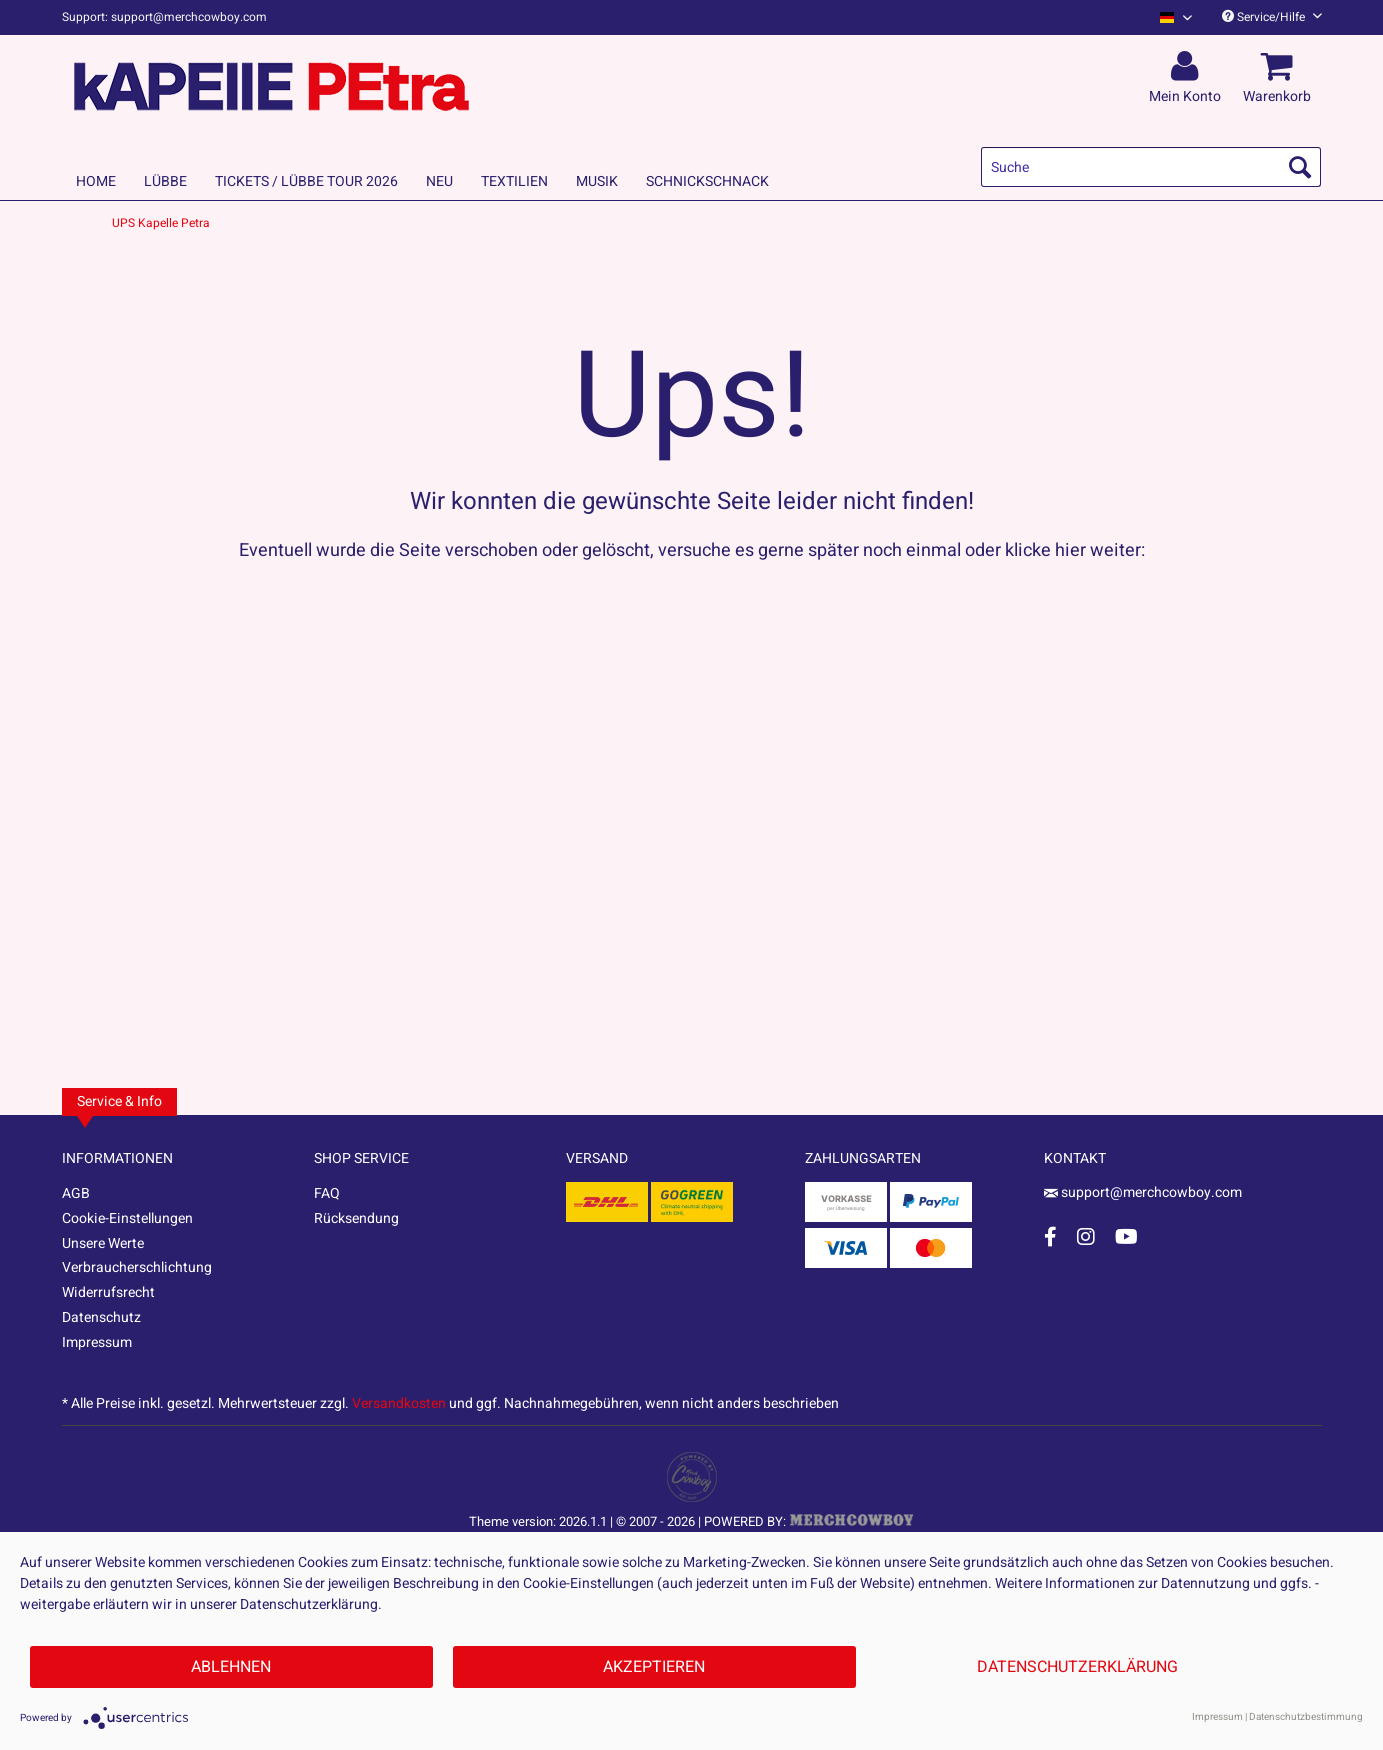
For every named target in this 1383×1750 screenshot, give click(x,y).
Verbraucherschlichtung (137, 1267)
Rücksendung (356, 1218)
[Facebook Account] (1050, 1236)
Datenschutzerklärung (1077, 1667)
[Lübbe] (165, 181)
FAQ (327, 1193)
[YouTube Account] (1126, 1236)
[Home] (96, 181)
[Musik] (597, 181)
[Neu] (439, 181)
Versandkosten (399, 1403)
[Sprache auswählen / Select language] (1176, 17)
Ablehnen (231, 1667)
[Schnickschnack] (707, 181)
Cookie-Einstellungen (127, 1218)
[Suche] (1151, 167)
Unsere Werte (103, 1243)
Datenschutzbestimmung (1306, 1717)
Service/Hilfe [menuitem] (1272, 17)
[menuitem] (1168, 17)
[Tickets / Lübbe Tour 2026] (306, 181)
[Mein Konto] (1188, 67)
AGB (76, 1193)
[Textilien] (514, 181)
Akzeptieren (654, 1667)
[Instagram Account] (1086, 1236)
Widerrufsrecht (108, 1292)
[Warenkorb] (1280, 67)
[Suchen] (1300, 167)
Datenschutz (101, 1317)
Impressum (97, 1342)
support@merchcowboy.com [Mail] (1143, 1192)
